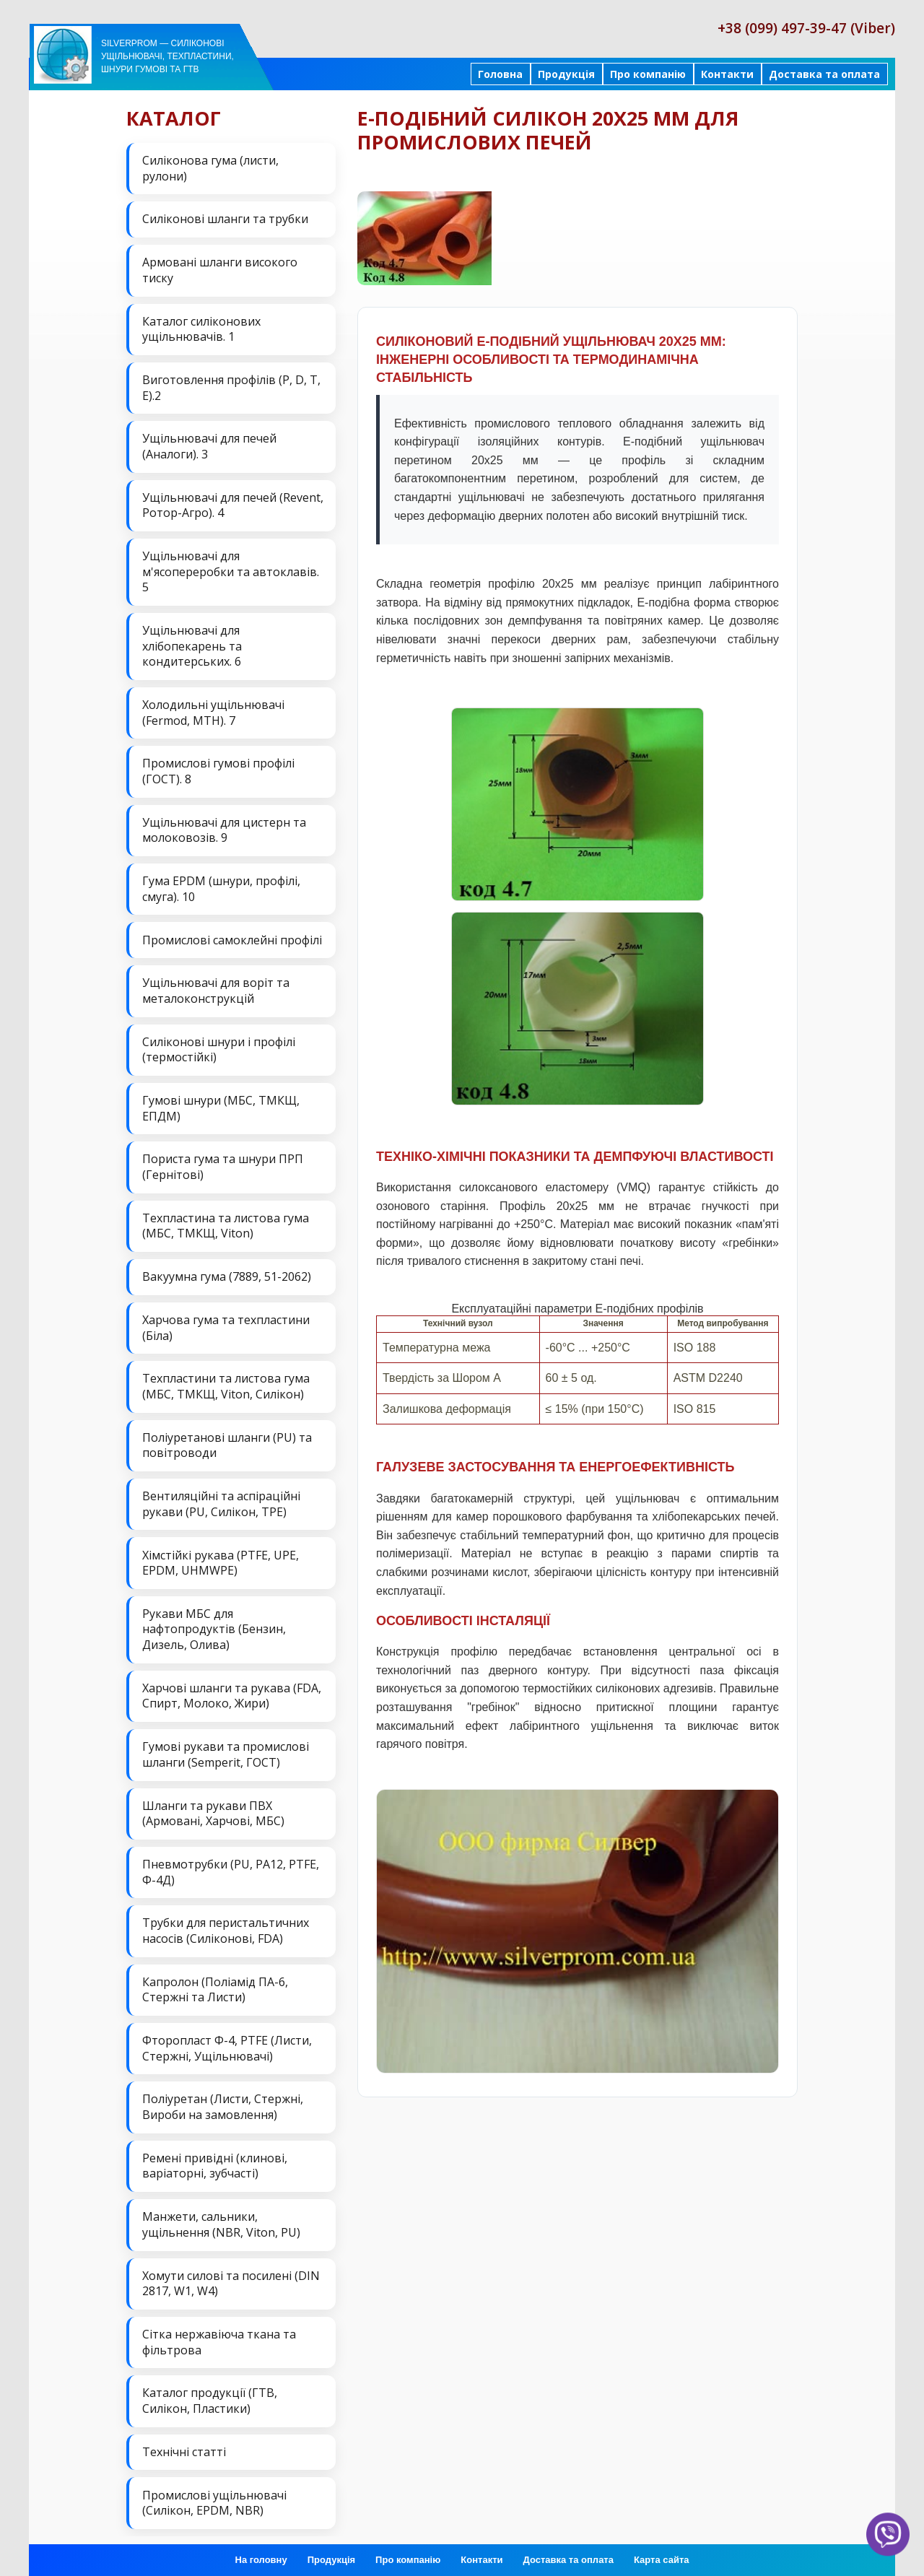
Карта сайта (661, 2554)
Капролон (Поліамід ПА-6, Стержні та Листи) (215, 1985)
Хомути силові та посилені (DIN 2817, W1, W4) (231, 2278)
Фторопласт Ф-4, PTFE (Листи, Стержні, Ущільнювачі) (227, 2044)
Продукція (566, 74)
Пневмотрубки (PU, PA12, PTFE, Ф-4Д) (230, 1868)
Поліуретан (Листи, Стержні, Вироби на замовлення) (222, 2102)
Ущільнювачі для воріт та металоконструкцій (215, 989)
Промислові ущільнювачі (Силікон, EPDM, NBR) (214, 2497)
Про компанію (648, 74)
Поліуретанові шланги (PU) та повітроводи (227, 1442)
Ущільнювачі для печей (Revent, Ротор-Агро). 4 (232, 505)
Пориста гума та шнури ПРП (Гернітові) (222, 1164)
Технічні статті (184, 2446)
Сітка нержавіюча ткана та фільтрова (219, 2337)
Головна (500, 74)
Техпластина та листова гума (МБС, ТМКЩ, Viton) (225, 1223)
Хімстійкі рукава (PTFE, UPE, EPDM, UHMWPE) (220, 1559)
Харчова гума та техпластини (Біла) (226, 1325)
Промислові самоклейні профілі (232, 938)
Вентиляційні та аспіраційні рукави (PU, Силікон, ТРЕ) (221, 1501)
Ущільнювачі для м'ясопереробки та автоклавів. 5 (230, 570)
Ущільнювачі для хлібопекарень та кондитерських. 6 (192, 645)
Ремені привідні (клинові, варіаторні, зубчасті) (214, 2161)
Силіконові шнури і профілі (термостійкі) (218, 1047)
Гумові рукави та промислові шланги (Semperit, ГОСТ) (225, 1751)
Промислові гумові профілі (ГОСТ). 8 (218, 770)
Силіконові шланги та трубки (225, 219)
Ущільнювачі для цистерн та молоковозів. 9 (224, 829)
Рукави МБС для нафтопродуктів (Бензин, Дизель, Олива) (214, 1625)
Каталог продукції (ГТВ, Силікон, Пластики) (209, 2395)
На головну (261, 2554)
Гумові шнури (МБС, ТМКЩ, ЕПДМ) (221, 1106)
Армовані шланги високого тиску (219, 270)
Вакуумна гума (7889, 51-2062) (226, 1274)
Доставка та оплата (824, 74)
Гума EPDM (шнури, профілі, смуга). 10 (221, 887)
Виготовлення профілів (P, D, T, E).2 (231, 387)
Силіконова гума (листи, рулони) (210, 168)
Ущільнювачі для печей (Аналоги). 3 (209, 445)
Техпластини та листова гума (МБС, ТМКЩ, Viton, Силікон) (226, 1383)
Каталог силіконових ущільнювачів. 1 (201, 328)
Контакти (727, 74)
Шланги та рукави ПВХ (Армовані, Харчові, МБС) (213, 1809)
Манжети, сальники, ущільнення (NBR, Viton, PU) (221, 2220)
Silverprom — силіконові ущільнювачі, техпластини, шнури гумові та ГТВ (167, 56)
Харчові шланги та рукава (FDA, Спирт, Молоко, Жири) (231, 1692)
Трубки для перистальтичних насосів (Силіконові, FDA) (225, 1927)
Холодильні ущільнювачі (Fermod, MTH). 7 (213, 711)
